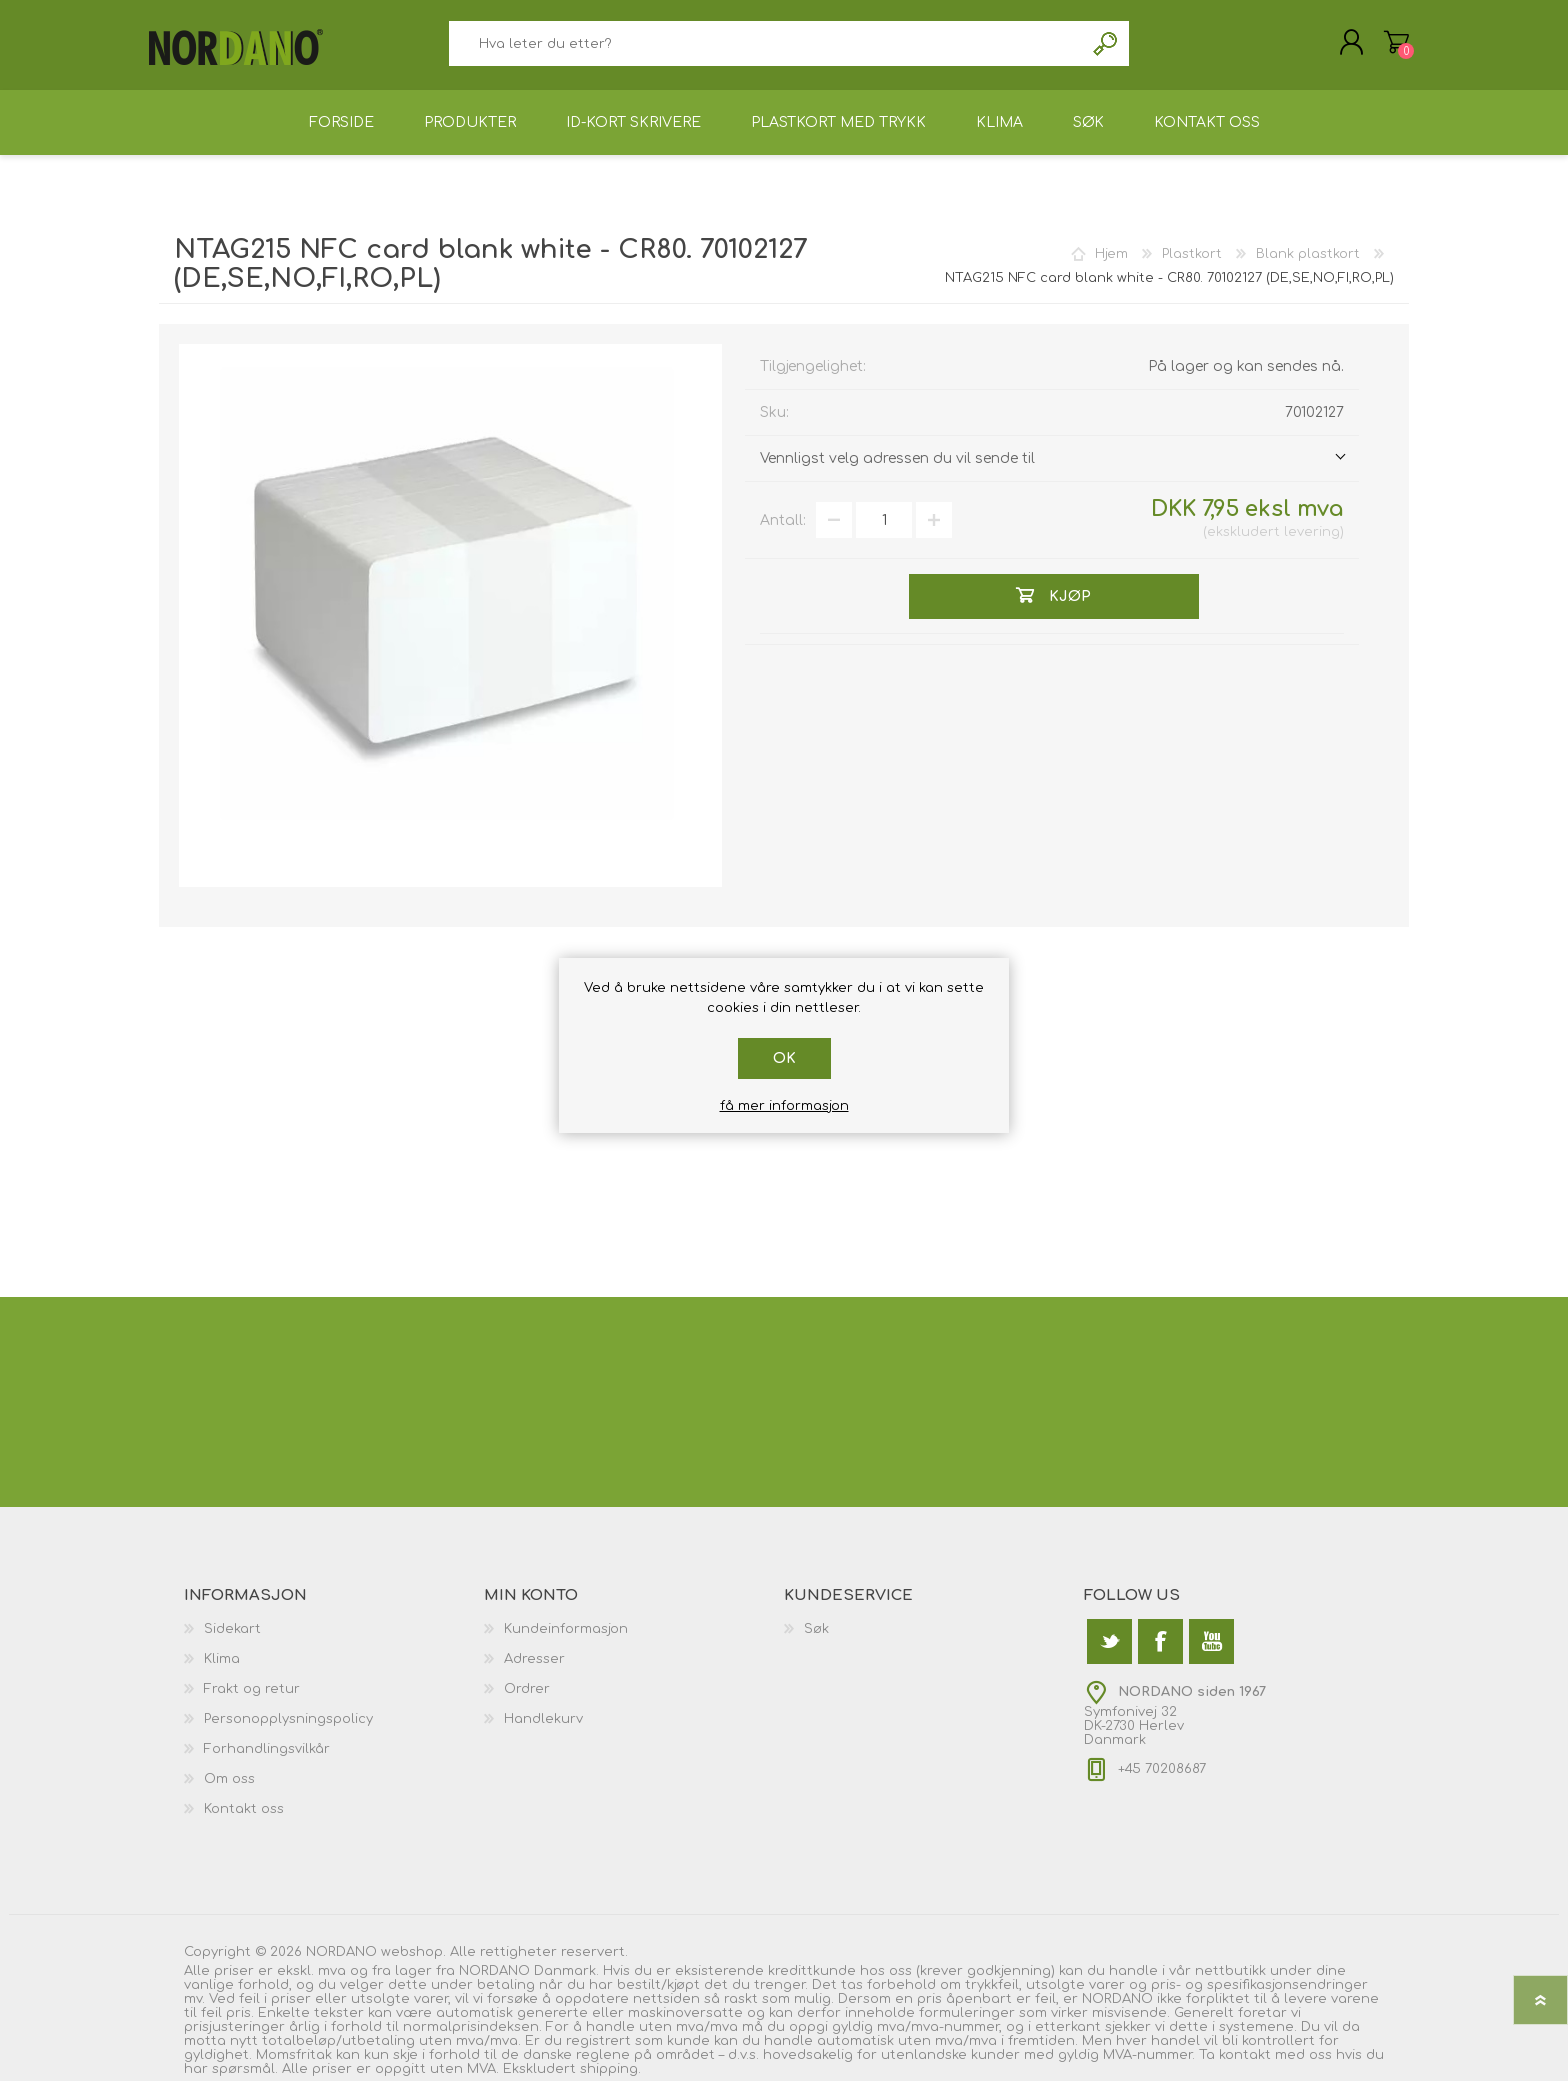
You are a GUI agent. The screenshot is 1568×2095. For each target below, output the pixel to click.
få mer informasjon (784, 1106)
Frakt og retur (252, 1703)
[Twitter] (1109, 1655)
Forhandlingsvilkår (267, 1763)
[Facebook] (1160, 1655)
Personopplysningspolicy (288, 1733)
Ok (784, 1058)
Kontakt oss (244, 1823)
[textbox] (766, 50)
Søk (1106, 50)
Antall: (783, 534)
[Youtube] (1211, 1655)
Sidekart (232, 1643)
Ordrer (527, 1703)
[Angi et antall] (884, 534)
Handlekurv (1386, 49)
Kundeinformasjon (566, 1643)
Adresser (534, 1673)
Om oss (229, 1793)
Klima (222, 1673)
